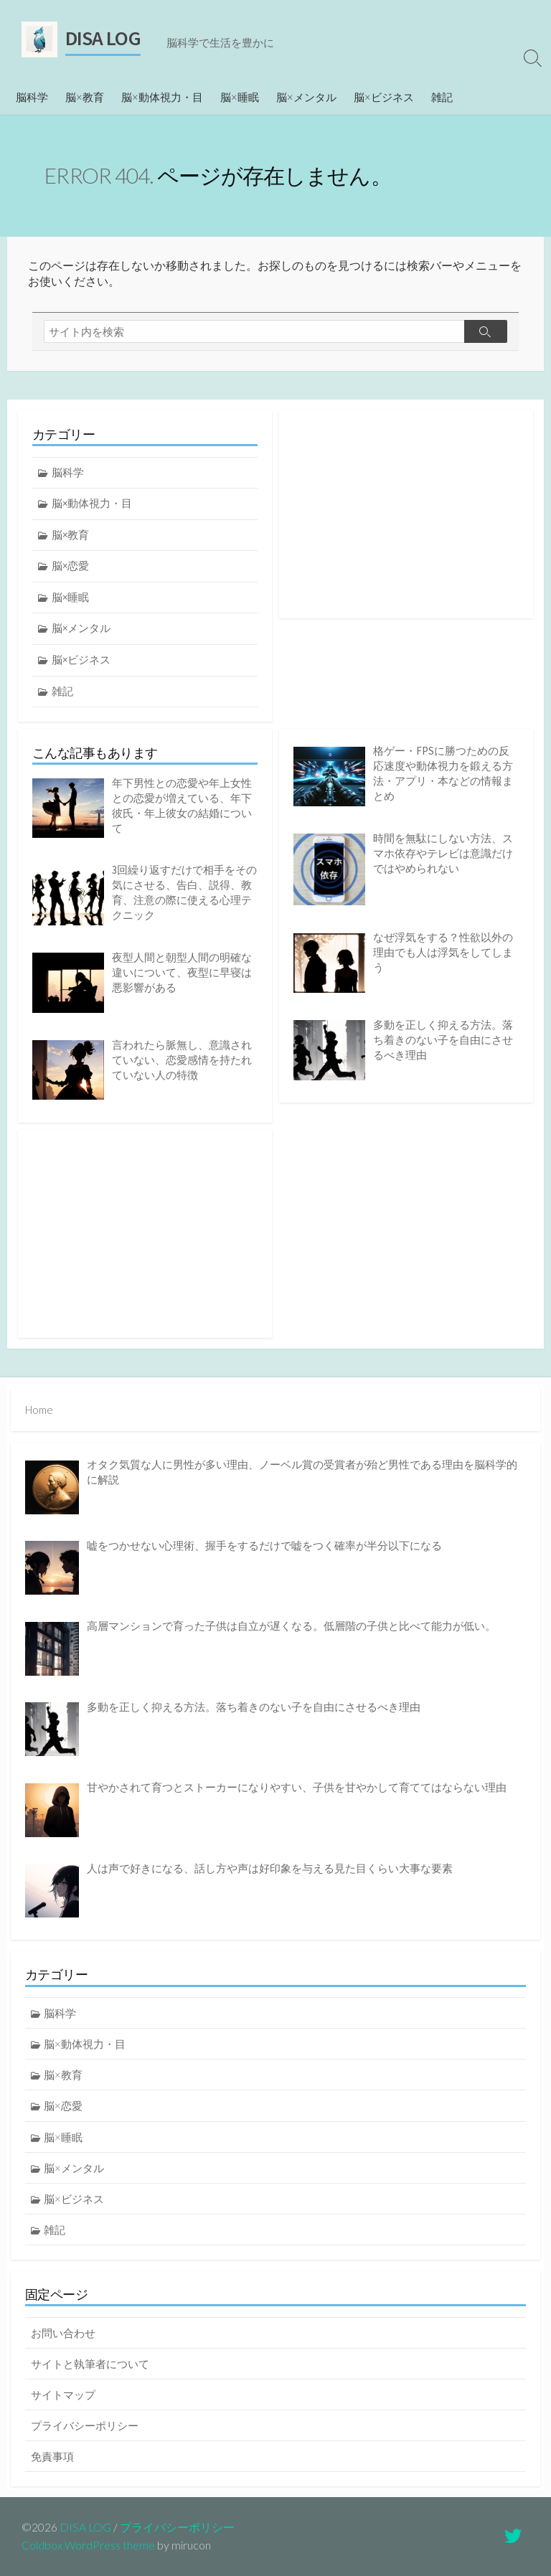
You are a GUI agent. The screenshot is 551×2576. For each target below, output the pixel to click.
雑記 (442, 96)
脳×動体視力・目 (162, 96)
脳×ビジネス (384, 96)
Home (39, 1409)
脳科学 (32, 96)
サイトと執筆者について (90, 2363)
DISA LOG (85, 2527)
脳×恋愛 (70, 565)
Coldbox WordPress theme (88, 2545)
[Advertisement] (406, 514)
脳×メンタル (306, 96)
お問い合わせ (63, 2332)
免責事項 (52, 2456)
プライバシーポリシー (84, 2425)
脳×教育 (84, 96)
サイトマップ (63, 2394)
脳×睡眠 (239, 96)
